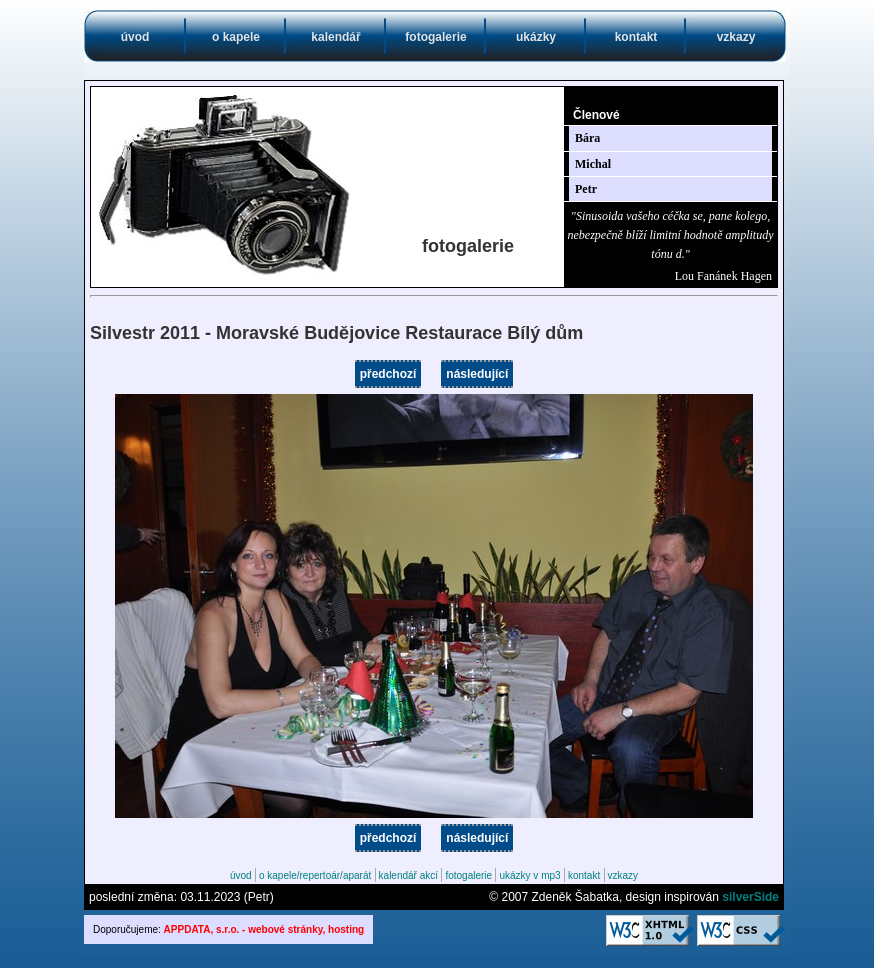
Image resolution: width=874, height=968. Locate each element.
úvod (135, 37)
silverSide (750, 897)
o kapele (236, 37)
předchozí (388, 374)
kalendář (335, 37)
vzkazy (736, 37)
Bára (587, 138)
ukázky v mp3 (529, 875)
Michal (593, 164)
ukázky (536, 37)
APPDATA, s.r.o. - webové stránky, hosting (264, 929)
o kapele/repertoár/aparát (315, 875)
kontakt (636, 37)
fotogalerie (435, 37)
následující (477, 374)
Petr (586, 189)
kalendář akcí (408, 875)
